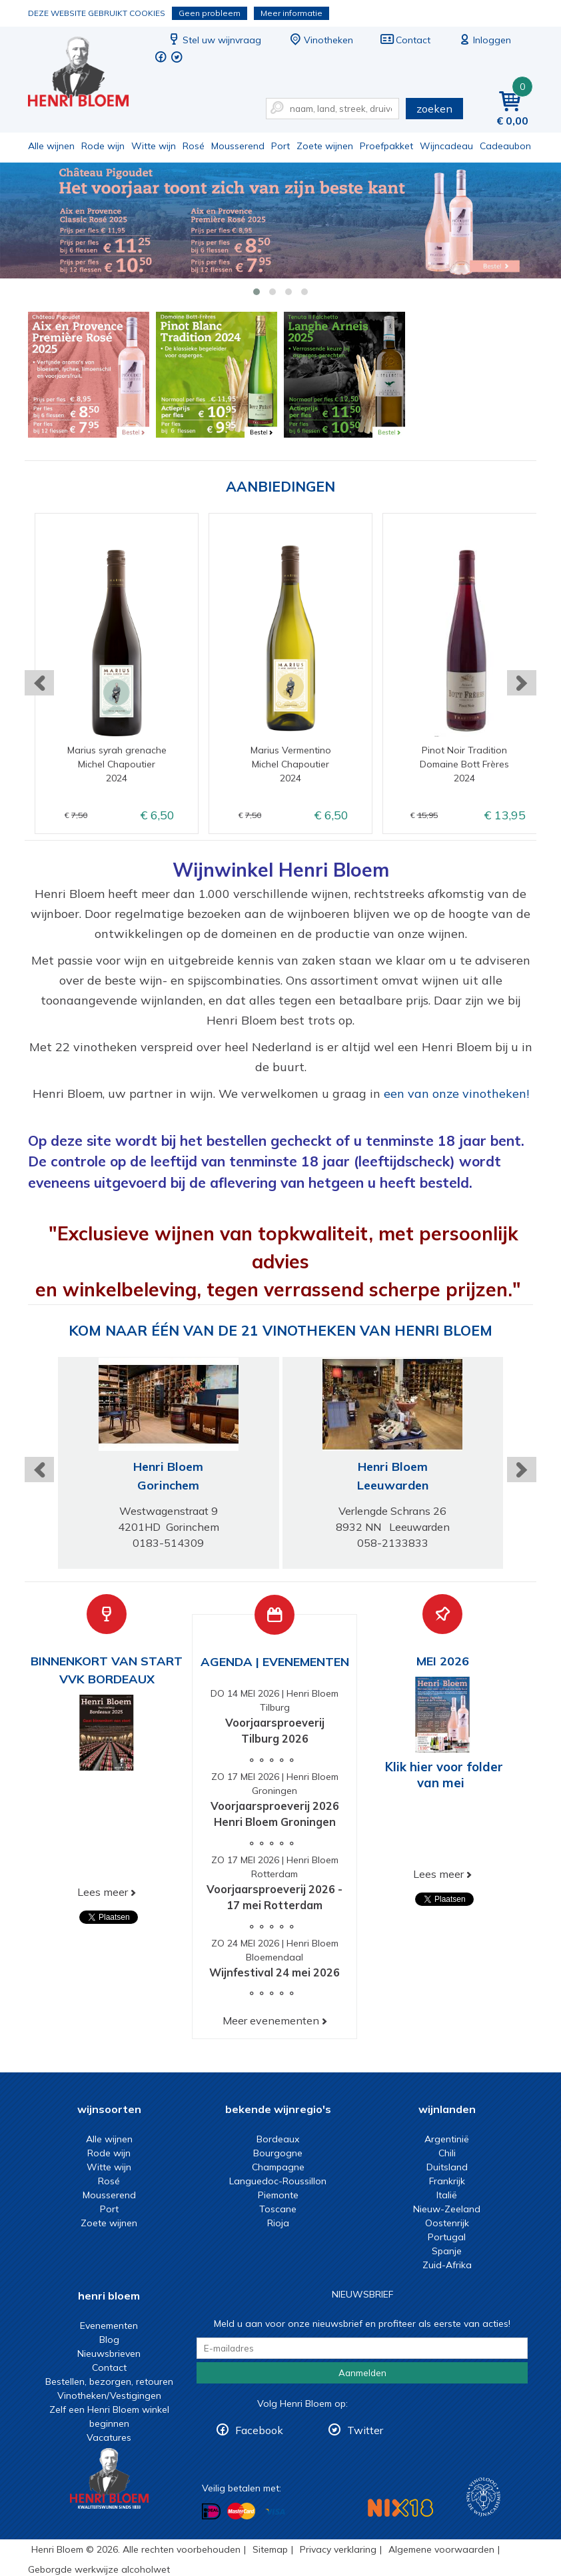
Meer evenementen (271, 2020)
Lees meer (102, 1892)
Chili (447, 2153)
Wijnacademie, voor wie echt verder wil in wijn (483, 2497)
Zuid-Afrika (447, 2265)
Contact (405, 40)
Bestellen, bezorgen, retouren (109, 2381)
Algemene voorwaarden (441, 2549)
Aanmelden (362, 2372)
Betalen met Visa (275, 2511)
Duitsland (447, 2167)
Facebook (259, 2430)
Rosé (194, 146)
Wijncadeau (446, 146)
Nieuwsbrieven (109, 2354)
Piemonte (278, 2195)
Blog (109, 2340)
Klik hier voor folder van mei (444, 1775)
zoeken (434, 108)
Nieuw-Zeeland (446, 2209)
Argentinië (446, 2139)
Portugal (447, 2237)
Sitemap (270, 2549)
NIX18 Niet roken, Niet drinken (400, 2508)
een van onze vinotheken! (456, 1093)
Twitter (365, 2430)
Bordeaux (278, 2139)
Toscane (277, 2209)
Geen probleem (210, 13)
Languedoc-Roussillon (277, 2181)
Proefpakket (386, 146)
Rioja (278, 2223)
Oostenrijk (447, 2223)
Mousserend (238, 146)
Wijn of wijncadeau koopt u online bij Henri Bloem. (87, 73)
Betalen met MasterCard (241, 2510)
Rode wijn (103, 146)
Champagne (278, 2167)
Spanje (447, 2251)
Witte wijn (153, 146)
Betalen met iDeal (211, 2511)
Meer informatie (291, 13)
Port (280, 146)
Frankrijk (447, 2181)
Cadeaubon (505, 146)
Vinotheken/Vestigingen (109, 2395)
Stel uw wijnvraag (214, 40)
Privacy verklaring (338, 2549)
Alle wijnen (51, 146)
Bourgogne (277, 2153)
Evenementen (109, 2326)
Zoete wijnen (324, 146)
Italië (446, 2195)
